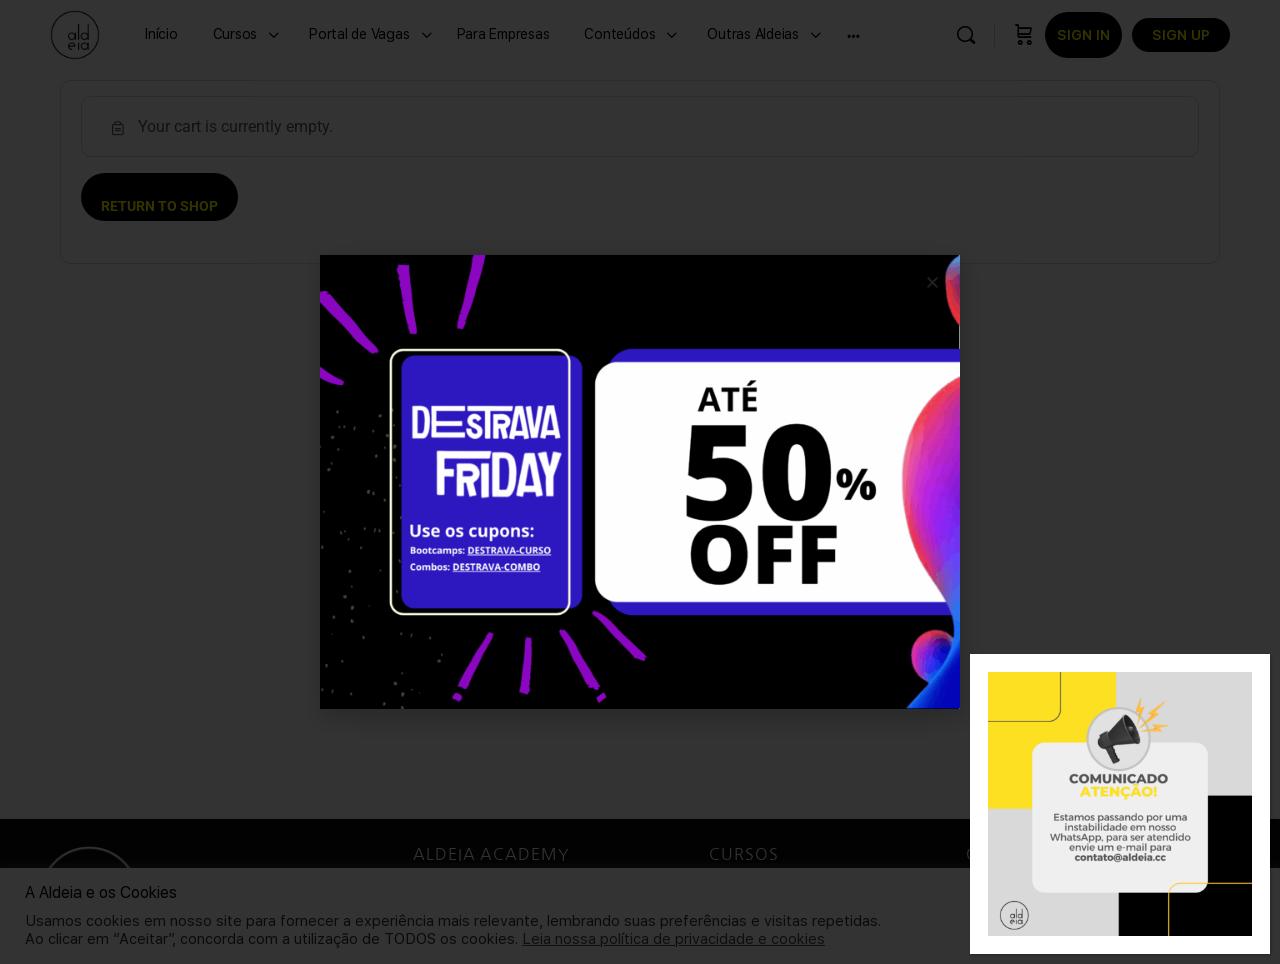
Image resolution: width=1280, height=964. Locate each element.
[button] (932, 282)
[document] (640, 482)
